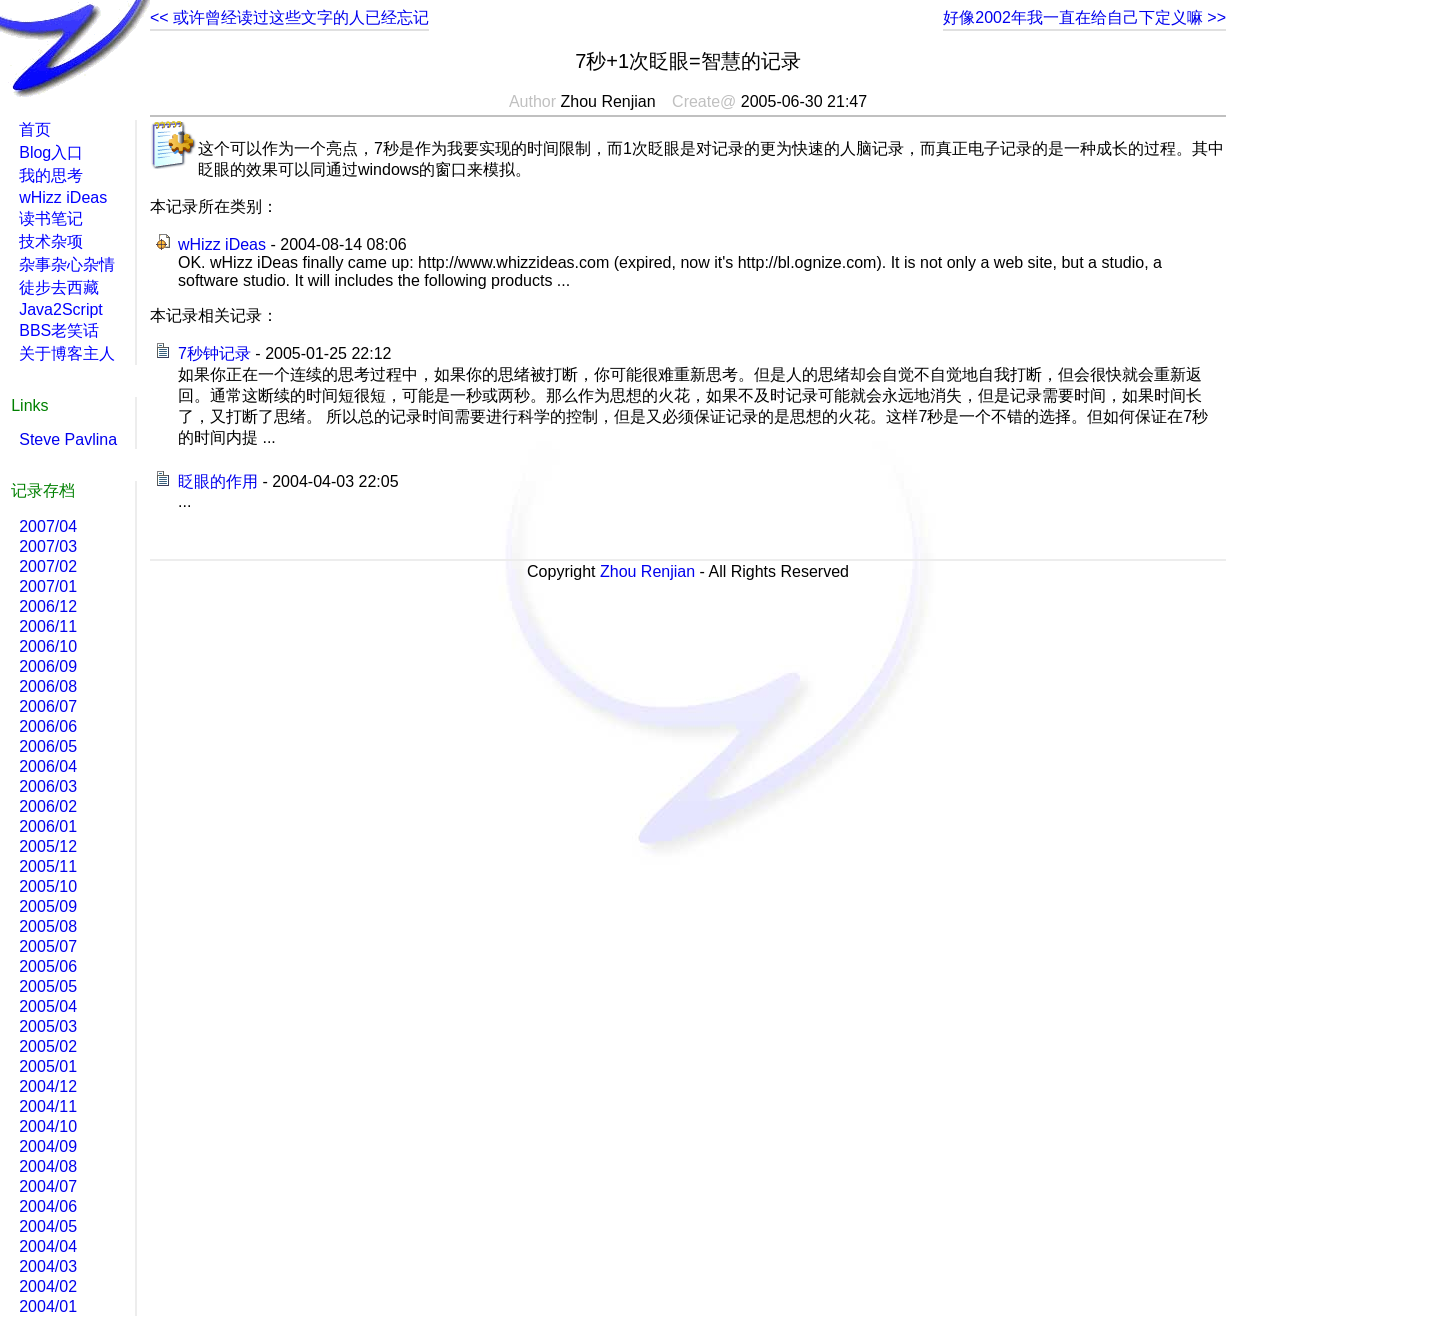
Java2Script (61, 309)
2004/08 (48, 1166)
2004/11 (48, 1106)
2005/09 (48, 906)
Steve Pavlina (68, 439)
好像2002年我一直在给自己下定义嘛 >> (1084, 17)
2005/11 (48, 866)
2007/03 (48, 546)
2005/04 (48, 1006)
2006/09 (48, 666)
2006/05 (48, 746)
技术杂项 (51, 241)
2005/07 (48, 946)
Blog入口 (51, 152)
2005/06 (48, 966)
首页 (35, 129)
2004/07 (48, 1186)
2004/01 (48, 1306)
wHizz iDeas (222, 244)
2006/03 (48, 786)
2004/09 (48, 1146)
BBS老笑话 (59, 330)
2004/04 (48, 1246)
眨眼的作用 (218, 481)
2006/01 (48, 826)
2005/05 (48, 986)
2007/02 (48, 566)
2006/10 (48, 646)
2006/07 (48, 706)
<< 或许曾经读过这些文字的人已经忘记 (289, 17)
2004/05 (48, 1226)
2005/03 (48, 1026)
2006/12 (48, 606)
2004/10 (48, 1126)
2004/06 (48, 1206)
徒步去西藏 (59, 287)
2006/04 (48, 766)
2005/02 (48, 1046)
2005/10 (48, 886)
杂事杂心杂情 (67, 264)
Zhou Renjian (647, 571)
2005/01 (48, 1066)
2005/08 (48, 926)
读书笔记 (51, 218)
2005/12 (48, 846)
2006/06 (48, 726)
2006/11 (48, 626)
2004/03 (48, 1266)
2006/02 (48, 806)
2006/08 (48, 686)
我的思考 (51, 175)
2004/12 (48, 1086)
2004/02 (48, 1286)
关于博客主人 (67, 353)
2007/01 (48, 586)
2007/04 (48, 526)
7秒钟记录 (214, 353)
